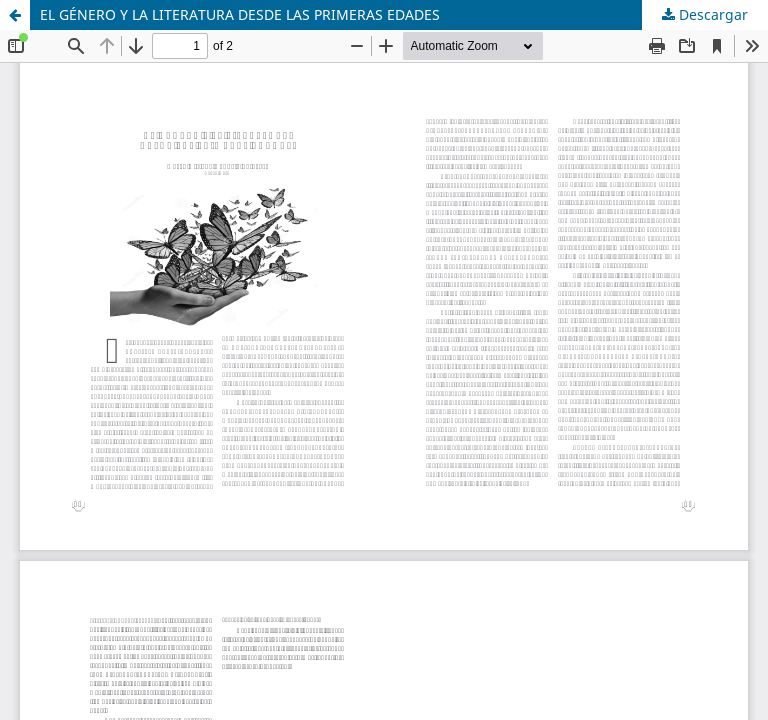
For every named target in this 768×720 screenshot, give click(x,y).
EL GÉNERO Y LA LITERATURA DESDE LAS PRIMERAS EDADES (240, 14)
